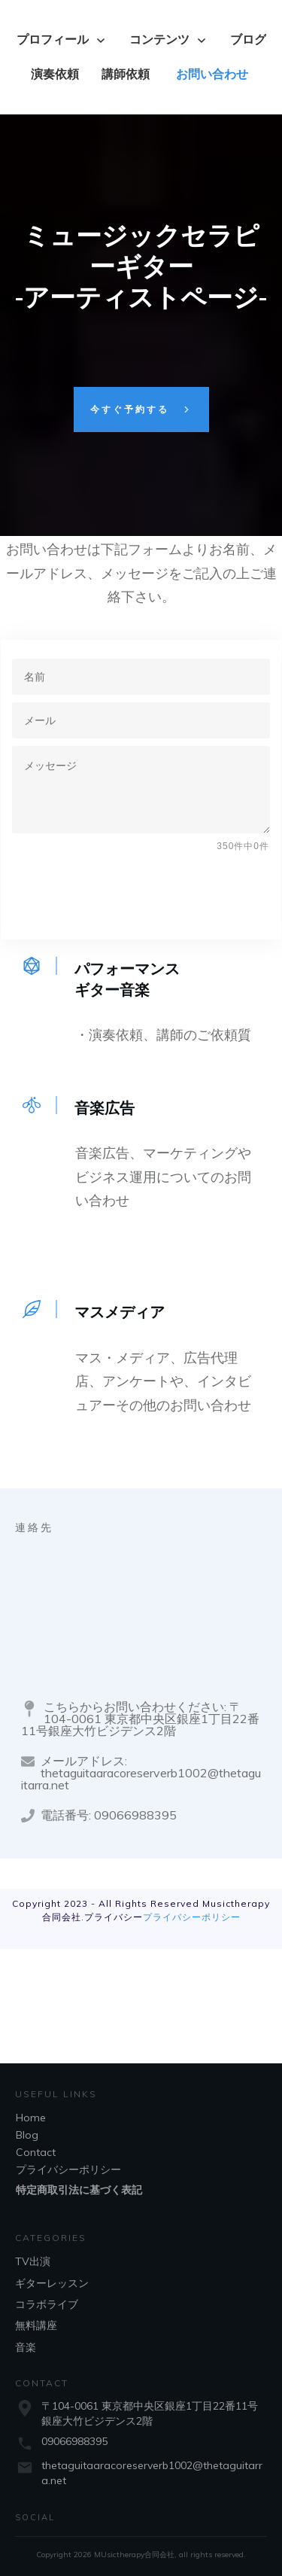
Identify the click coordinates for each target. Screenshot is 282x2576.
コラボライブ (46, 2304)
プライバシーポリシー (192, 1917)
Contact (36, 2152)
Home (31, 2117)
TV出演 (32, 2261)
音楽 (25, 2347)
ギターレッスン (52, 2283)
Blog (27, 2135)
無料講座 (36, 2325)
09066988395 (74, 2441)
